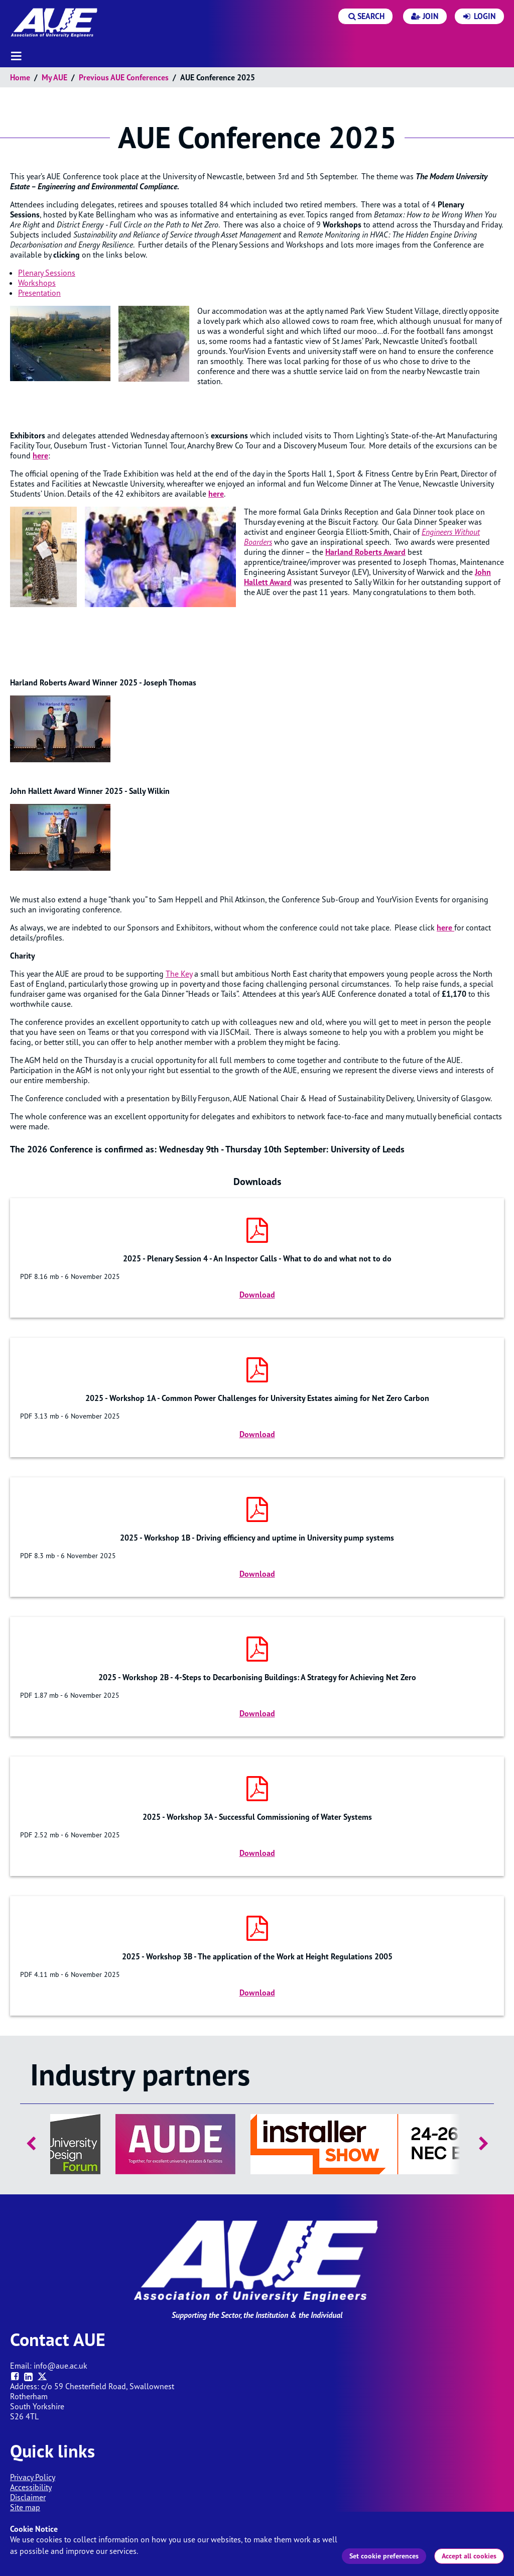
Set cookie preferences (384, 2555)
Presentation (39, 293)
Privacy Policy (32, 2477)
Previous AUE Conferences (124, 77)
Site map (25, 2507)
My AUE (54, 77)
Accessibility (31, 2487)
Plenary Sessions (46, 273)
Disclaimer (28, 2497)
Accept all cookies (469, 2555)
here (216, 494)
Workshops (37, 283)
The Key (179, 974)
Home (20, 77)
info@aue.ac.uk (60, 2366)
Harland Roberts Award (365, 552)
